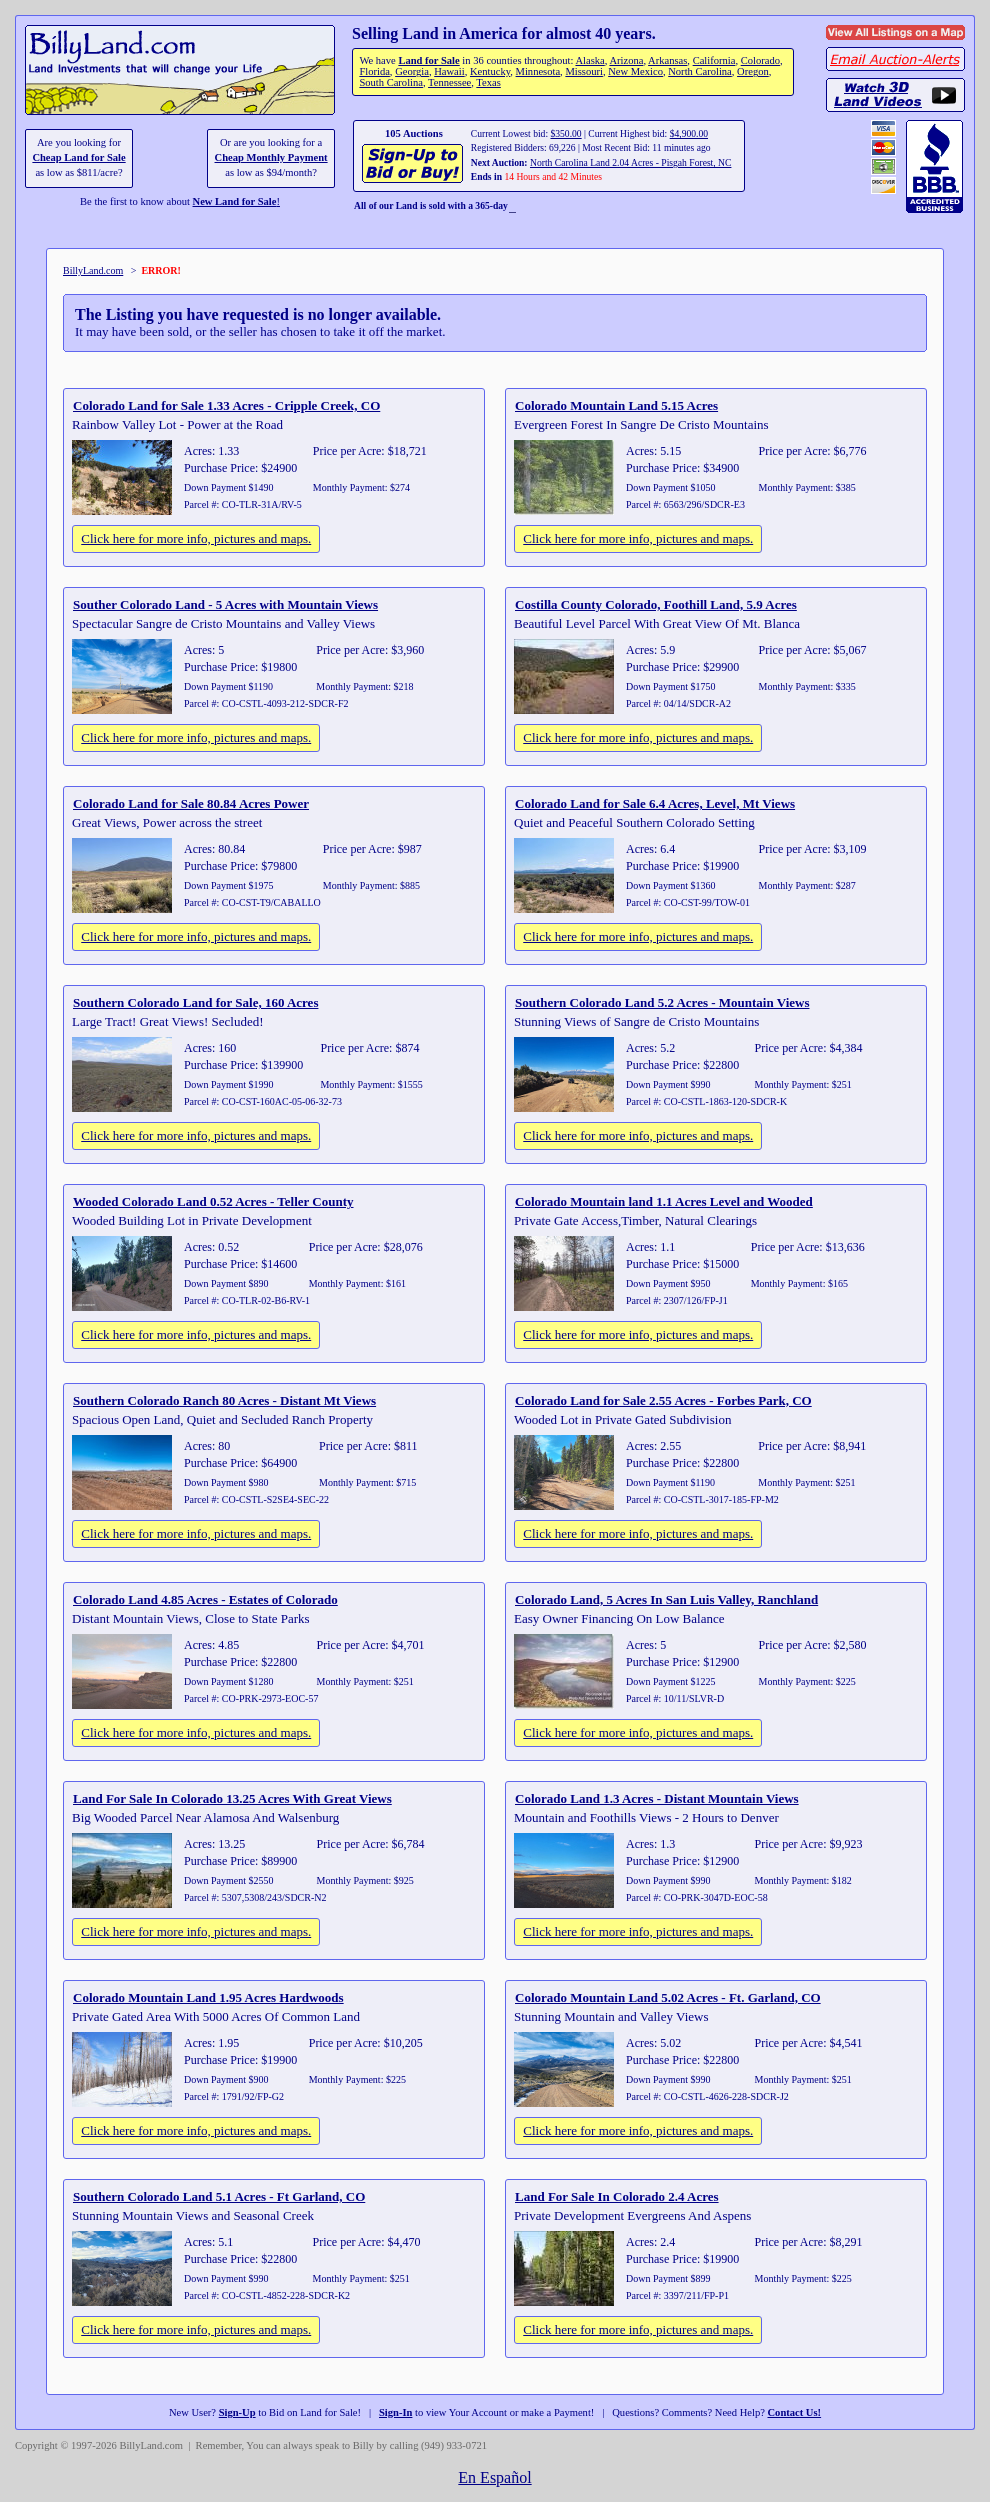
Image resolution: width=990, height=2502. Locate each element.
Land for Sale (428, 60)
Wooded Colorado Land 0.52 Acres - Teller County (213, 1201)
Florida (374, 71)
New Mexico (635, 71)
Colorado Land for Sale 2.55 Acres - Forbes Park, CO (663, 1400)
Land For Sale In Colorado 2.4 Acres (617, 2196)
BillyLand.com (93, 270)
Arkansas (667, 60)
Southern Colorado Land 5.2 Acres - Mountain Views (662, 1002)
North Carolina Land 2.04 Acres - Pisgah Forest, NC (630, 162)
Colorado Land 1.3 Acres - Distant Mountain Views (657, 1798)
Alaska (589, 60)
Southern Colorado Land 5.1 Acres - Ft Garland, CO (219, 2196)
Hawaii (449, 71)
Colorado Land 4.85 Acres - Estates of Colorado (205, 1599)
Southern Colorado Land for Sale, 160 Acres (195, 1002)
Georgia (412, 71)
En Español (494, 2477)
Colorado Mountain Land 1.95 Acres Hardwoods (208, 1997)
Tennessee (449, 82)
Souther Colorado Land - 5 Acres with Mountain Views (225, 604)
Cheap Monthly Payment (271, 157)
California (714, 60)
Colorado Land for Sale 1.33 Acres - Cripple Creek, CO (226, 405)
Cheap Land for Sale (78, 157)
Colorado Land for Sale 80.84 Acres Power (191, 803)
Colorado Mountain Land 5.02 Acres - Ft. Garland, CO (668, 1997)
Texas (488, 82)
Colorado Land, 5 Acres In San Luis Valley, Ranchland (666, 1599)
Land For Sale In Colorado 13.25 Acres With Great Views (232, 1798)
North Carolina (700, 71)
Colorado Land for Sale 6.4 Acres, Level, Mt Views (655, 803)
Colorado (760, 60)
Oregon (753, 71)
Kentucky (490, 71)
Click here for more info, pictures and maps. (196, 538)
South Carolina (391, 82)
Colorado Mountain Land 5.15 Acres (616, 405)
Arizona (626, 60)
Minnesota (538, 71)
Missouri (584, 71)
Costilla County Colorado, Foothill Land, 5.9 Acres (656, 604)
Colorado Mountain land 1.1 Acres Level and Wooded (664, 1201)
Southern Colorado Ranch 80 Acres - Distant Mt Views (224, 1400)
